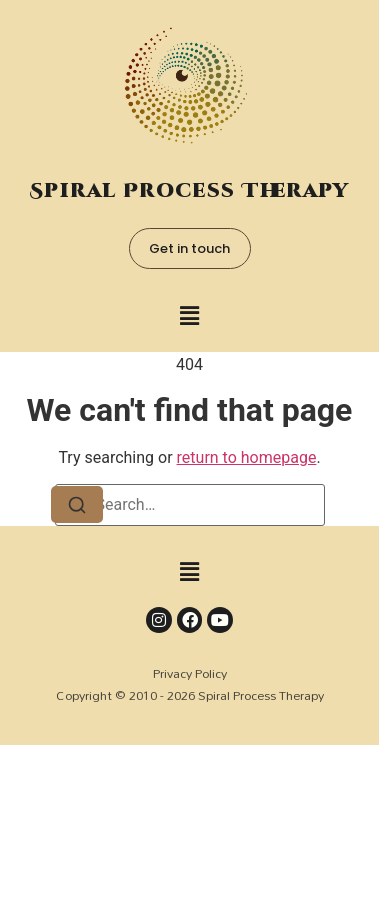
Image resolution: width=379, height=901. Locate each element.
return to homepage (247, 457)
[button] (189, 316)
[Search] (77, 504)
